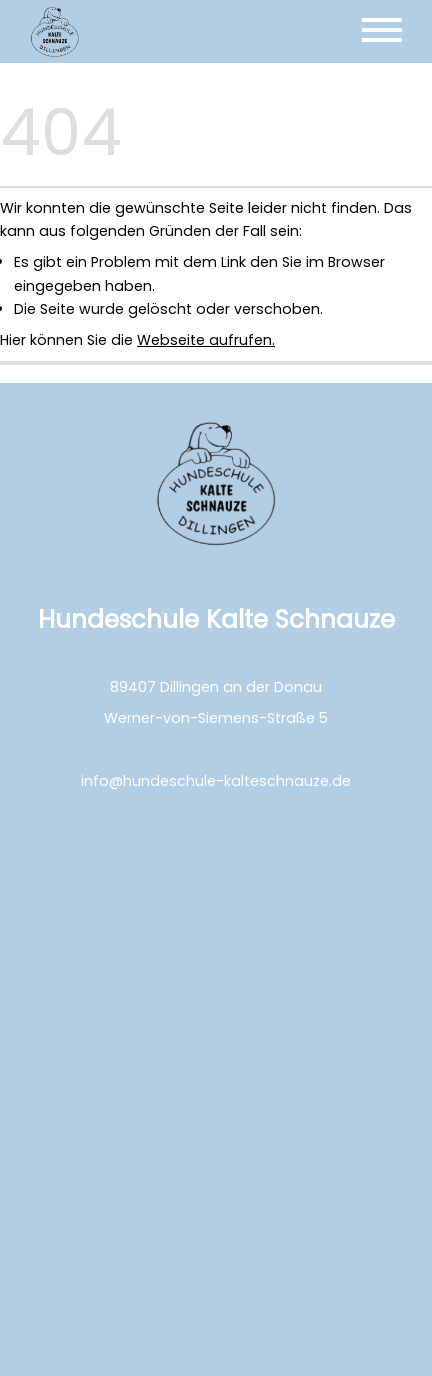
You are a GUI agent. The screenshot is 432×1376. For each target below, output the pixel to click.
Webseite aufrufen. (206, 340)
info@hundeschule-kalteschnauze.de (216, 781)
